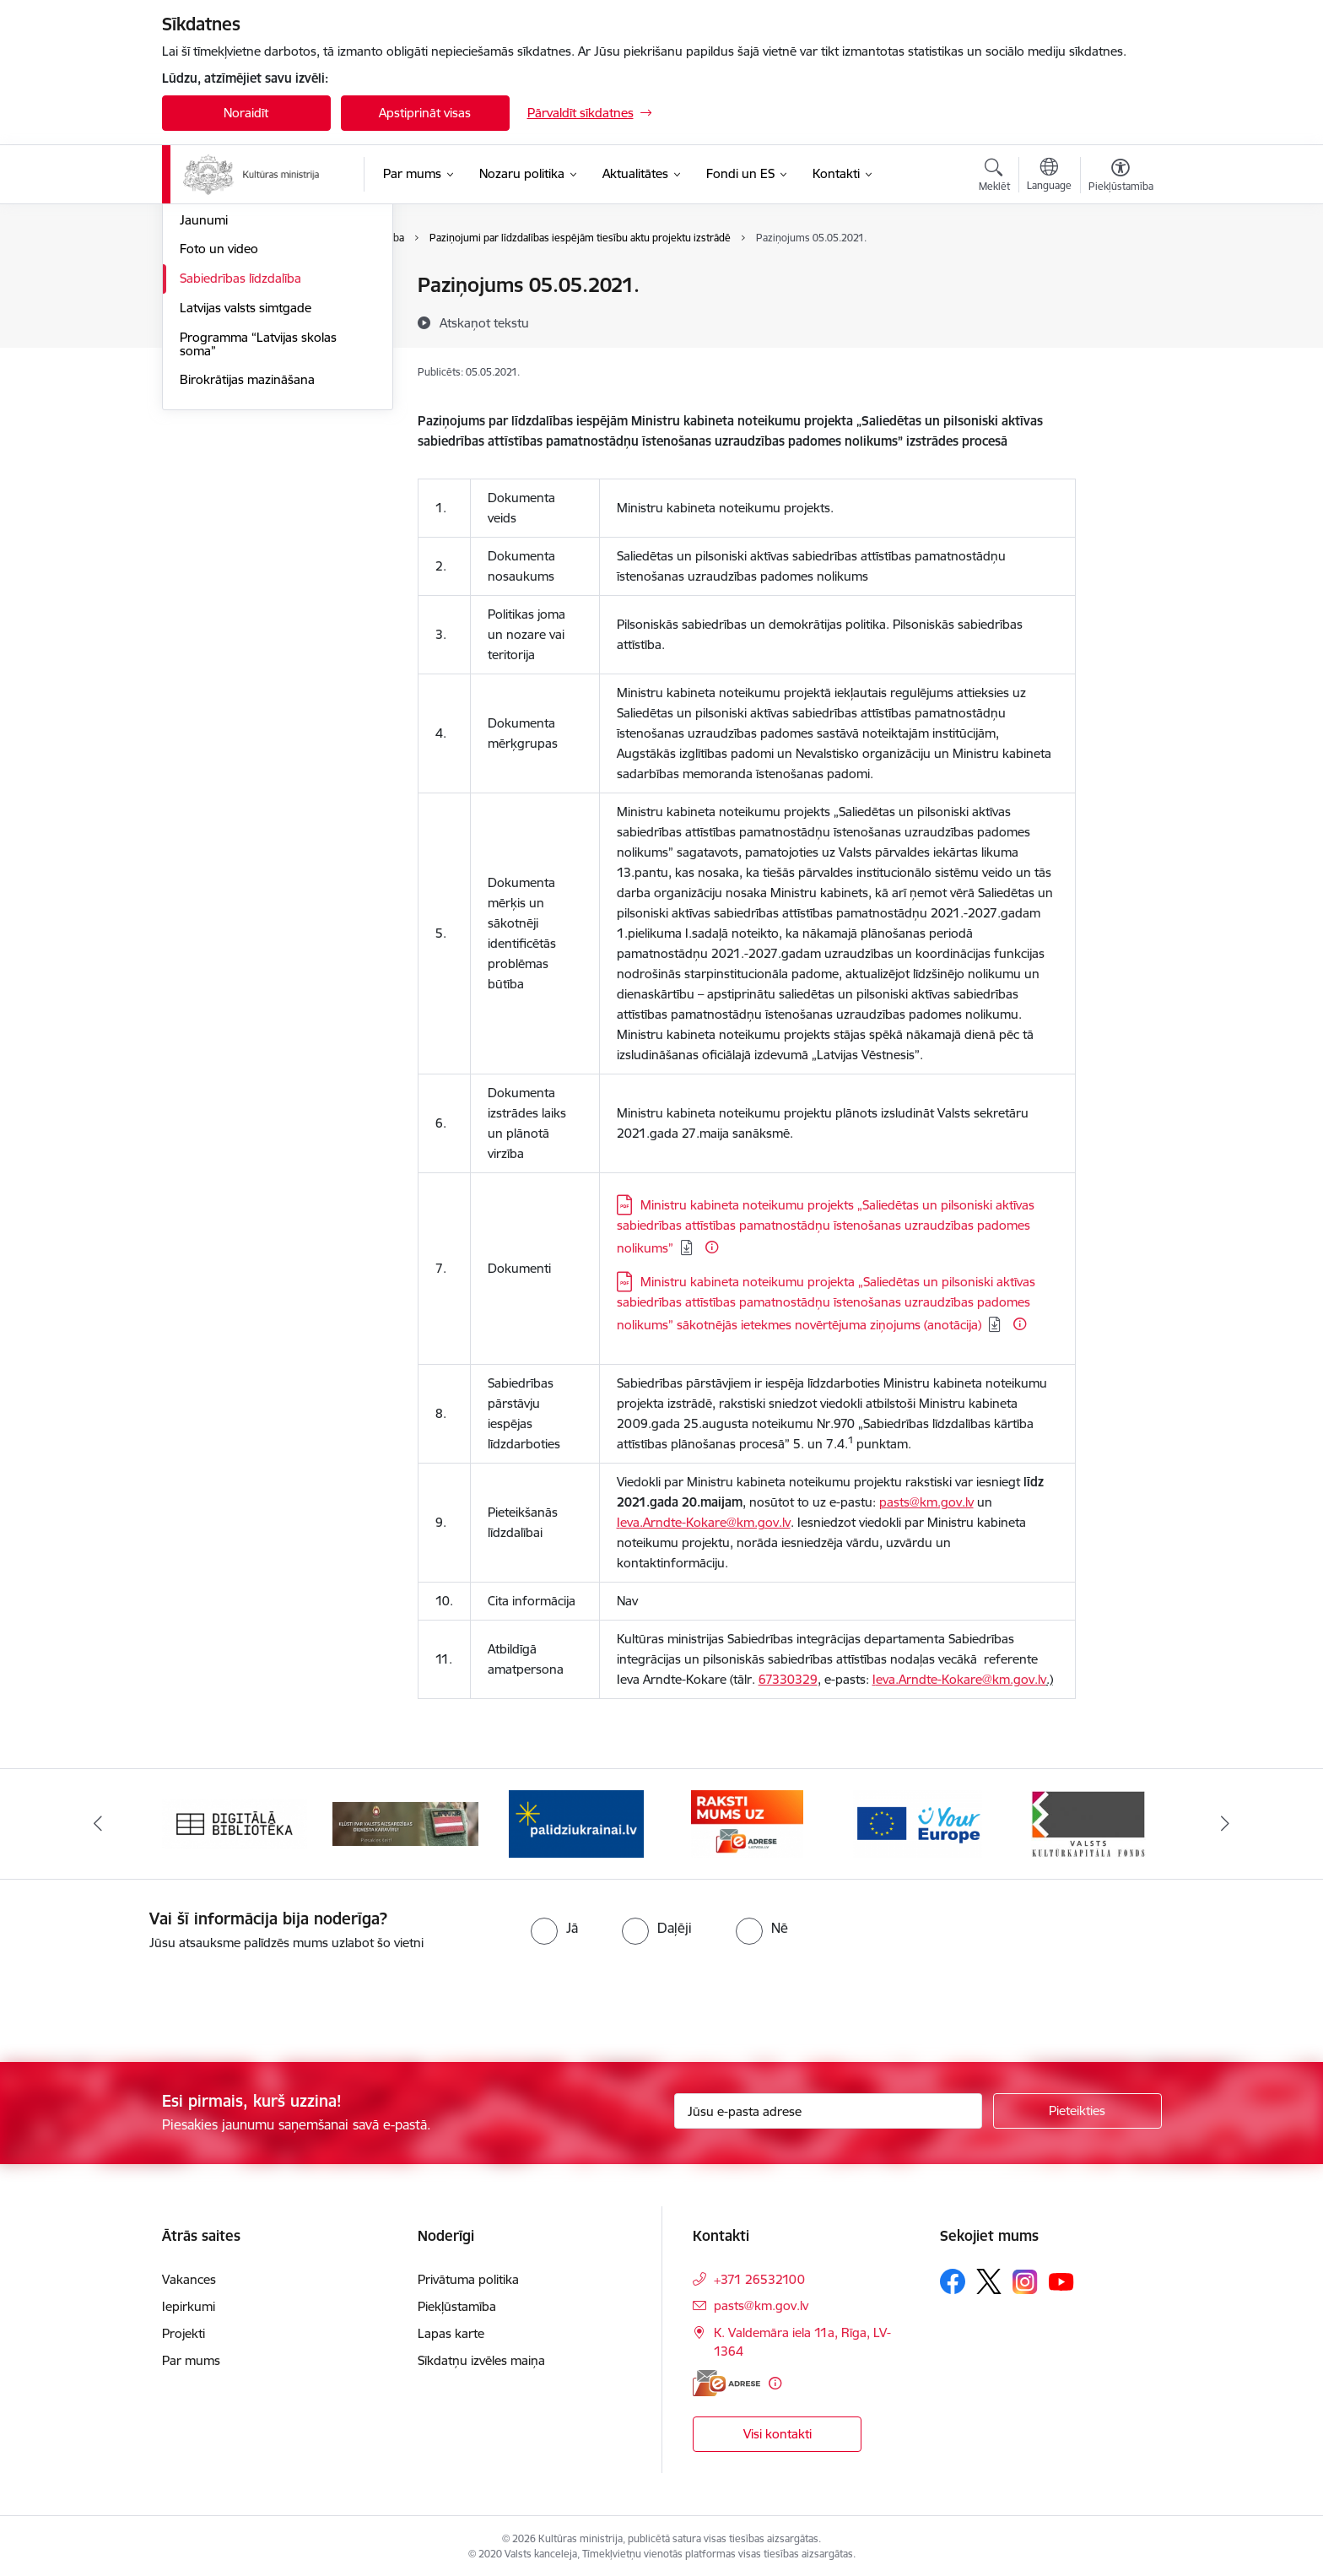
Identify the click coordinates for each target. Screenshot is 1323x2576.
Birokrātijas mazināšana (247, 562)
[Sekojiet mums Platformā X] (989, 2278)
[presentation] (141, 1996)
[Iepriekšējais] (97, 1821)
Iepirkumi (188, 2303)
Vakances (189, 2276)
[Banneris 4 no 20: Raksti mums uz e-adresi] (747, 1819)
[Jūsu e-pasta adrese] (828, 2107)
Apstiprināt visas (425, 113)
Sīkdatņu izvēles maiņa (481, 2357)
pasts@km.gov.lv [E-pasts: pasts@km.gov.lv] (761, 2302)
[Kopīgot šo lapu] (1119, 320)
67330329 (788, 1679)
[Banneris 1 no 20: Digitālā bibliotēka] (235, 1819)
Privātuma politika (468, 2276)
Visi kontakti (777, 2430)
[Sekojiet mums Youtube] (1061, 2277)
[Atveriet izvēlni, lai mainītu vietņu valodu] (1049, 176)
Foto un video (219, 431)
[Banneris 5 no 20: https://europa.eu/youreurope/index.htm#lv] (917, 1819)
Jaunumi (204, 401)
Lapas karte (451, 2330)
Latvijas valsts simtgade (245, 489)
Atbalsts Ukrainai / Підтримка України (264, 322)
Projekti (183, 2330)
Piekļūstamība (457, 2303)
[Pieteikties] (1077, 2107)
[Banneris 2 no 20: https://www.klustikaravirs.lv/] (405, 1819)
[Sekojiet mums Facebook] (952, 2278)
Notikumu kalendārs (237, 287)
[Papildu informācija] (711, 1247)
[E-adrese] (726, 2380)
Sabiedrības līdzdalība (240, 460)
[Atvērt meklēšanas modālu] (994, 177)
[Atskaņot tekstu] (484, 322)
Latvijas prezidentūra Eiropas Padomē (262, 365)
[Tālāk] (1225, 1821)
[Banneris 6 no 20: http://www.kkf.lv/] (1088, 1819)
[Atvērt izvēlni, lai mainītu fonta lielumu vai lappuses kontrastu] (1121, 177)
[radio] (554, 1924)
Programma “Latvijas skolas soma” (258, 525)
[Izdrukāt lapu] (1119, 278)
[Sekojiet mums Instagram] (1025, 2278)
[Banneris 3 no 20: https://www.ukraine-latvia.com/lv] (576, 1819)
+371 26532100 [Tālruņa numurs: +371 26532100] (759, 2276)
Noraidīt (246, 113)
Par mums (191, 2357)
